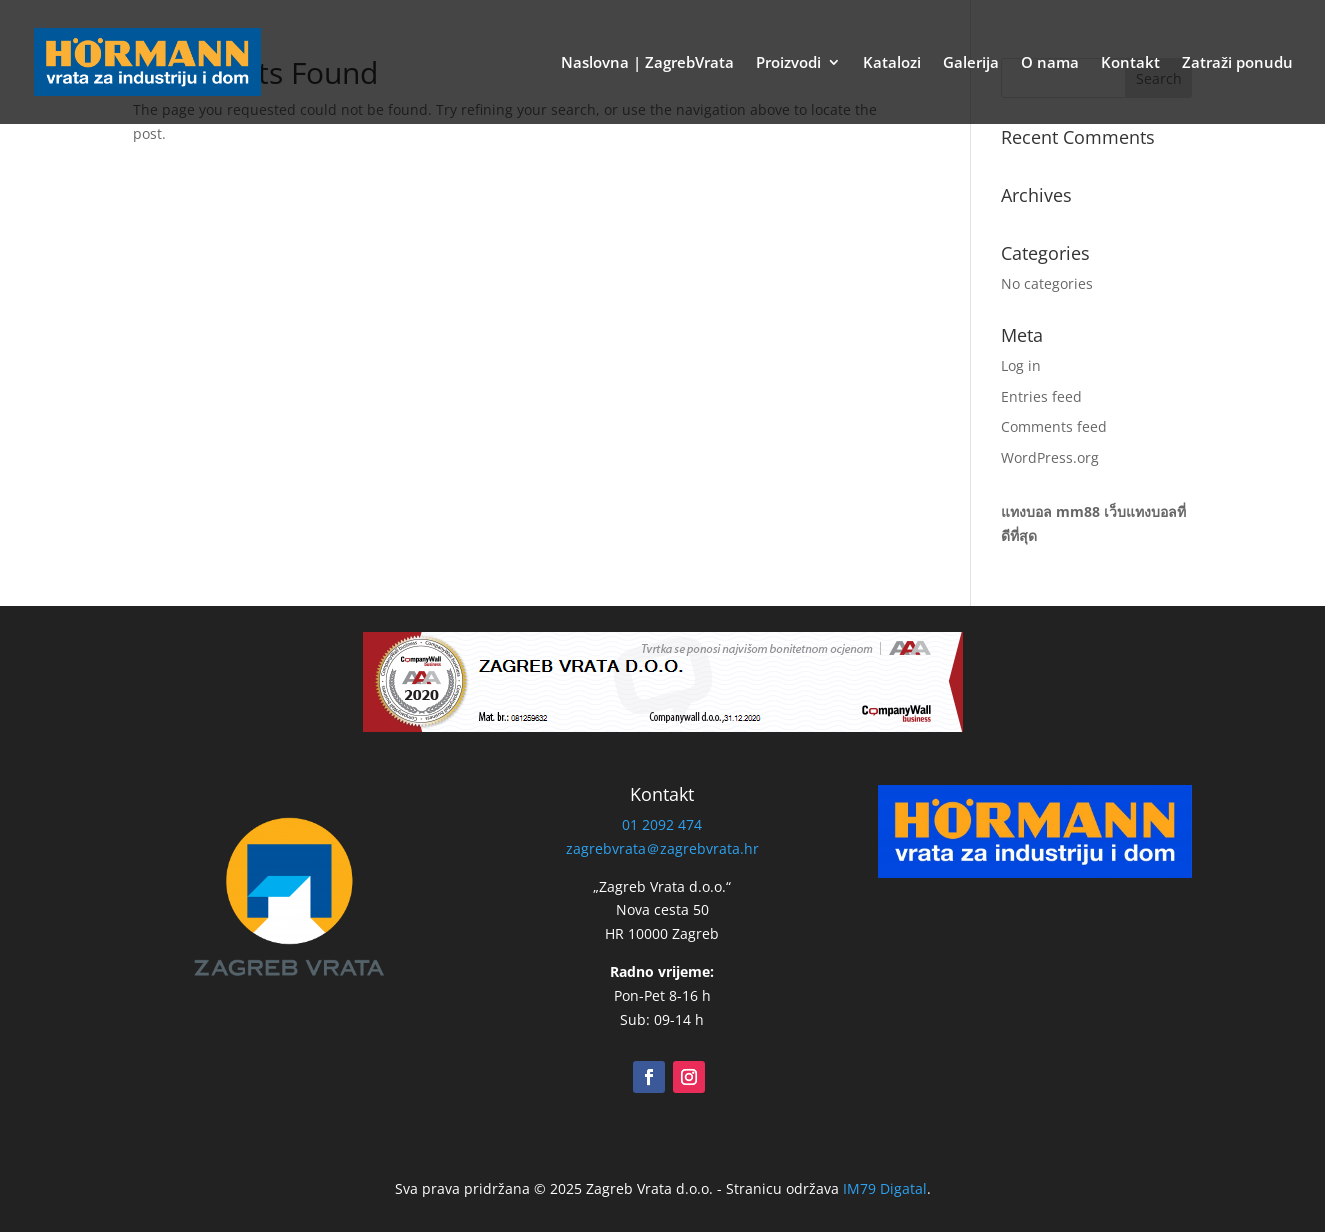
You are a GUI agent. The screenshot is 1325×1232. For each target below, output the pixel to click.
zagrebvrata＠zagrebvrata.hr (662, 848)
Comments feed (1054, 426)
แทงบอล (1026, 511)
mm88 (1078, 511)
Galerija (971, 63)
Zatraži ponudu (1237, 63)
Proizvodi (788, 63)
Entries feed (1041, 396)
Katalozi (892, 63)
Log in (1021, 365)
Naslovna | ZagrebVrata (647, 63)
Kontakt (1130, 63)
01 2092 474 (662, 824)
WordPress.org (1050, 457)
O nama (1050, 63)
